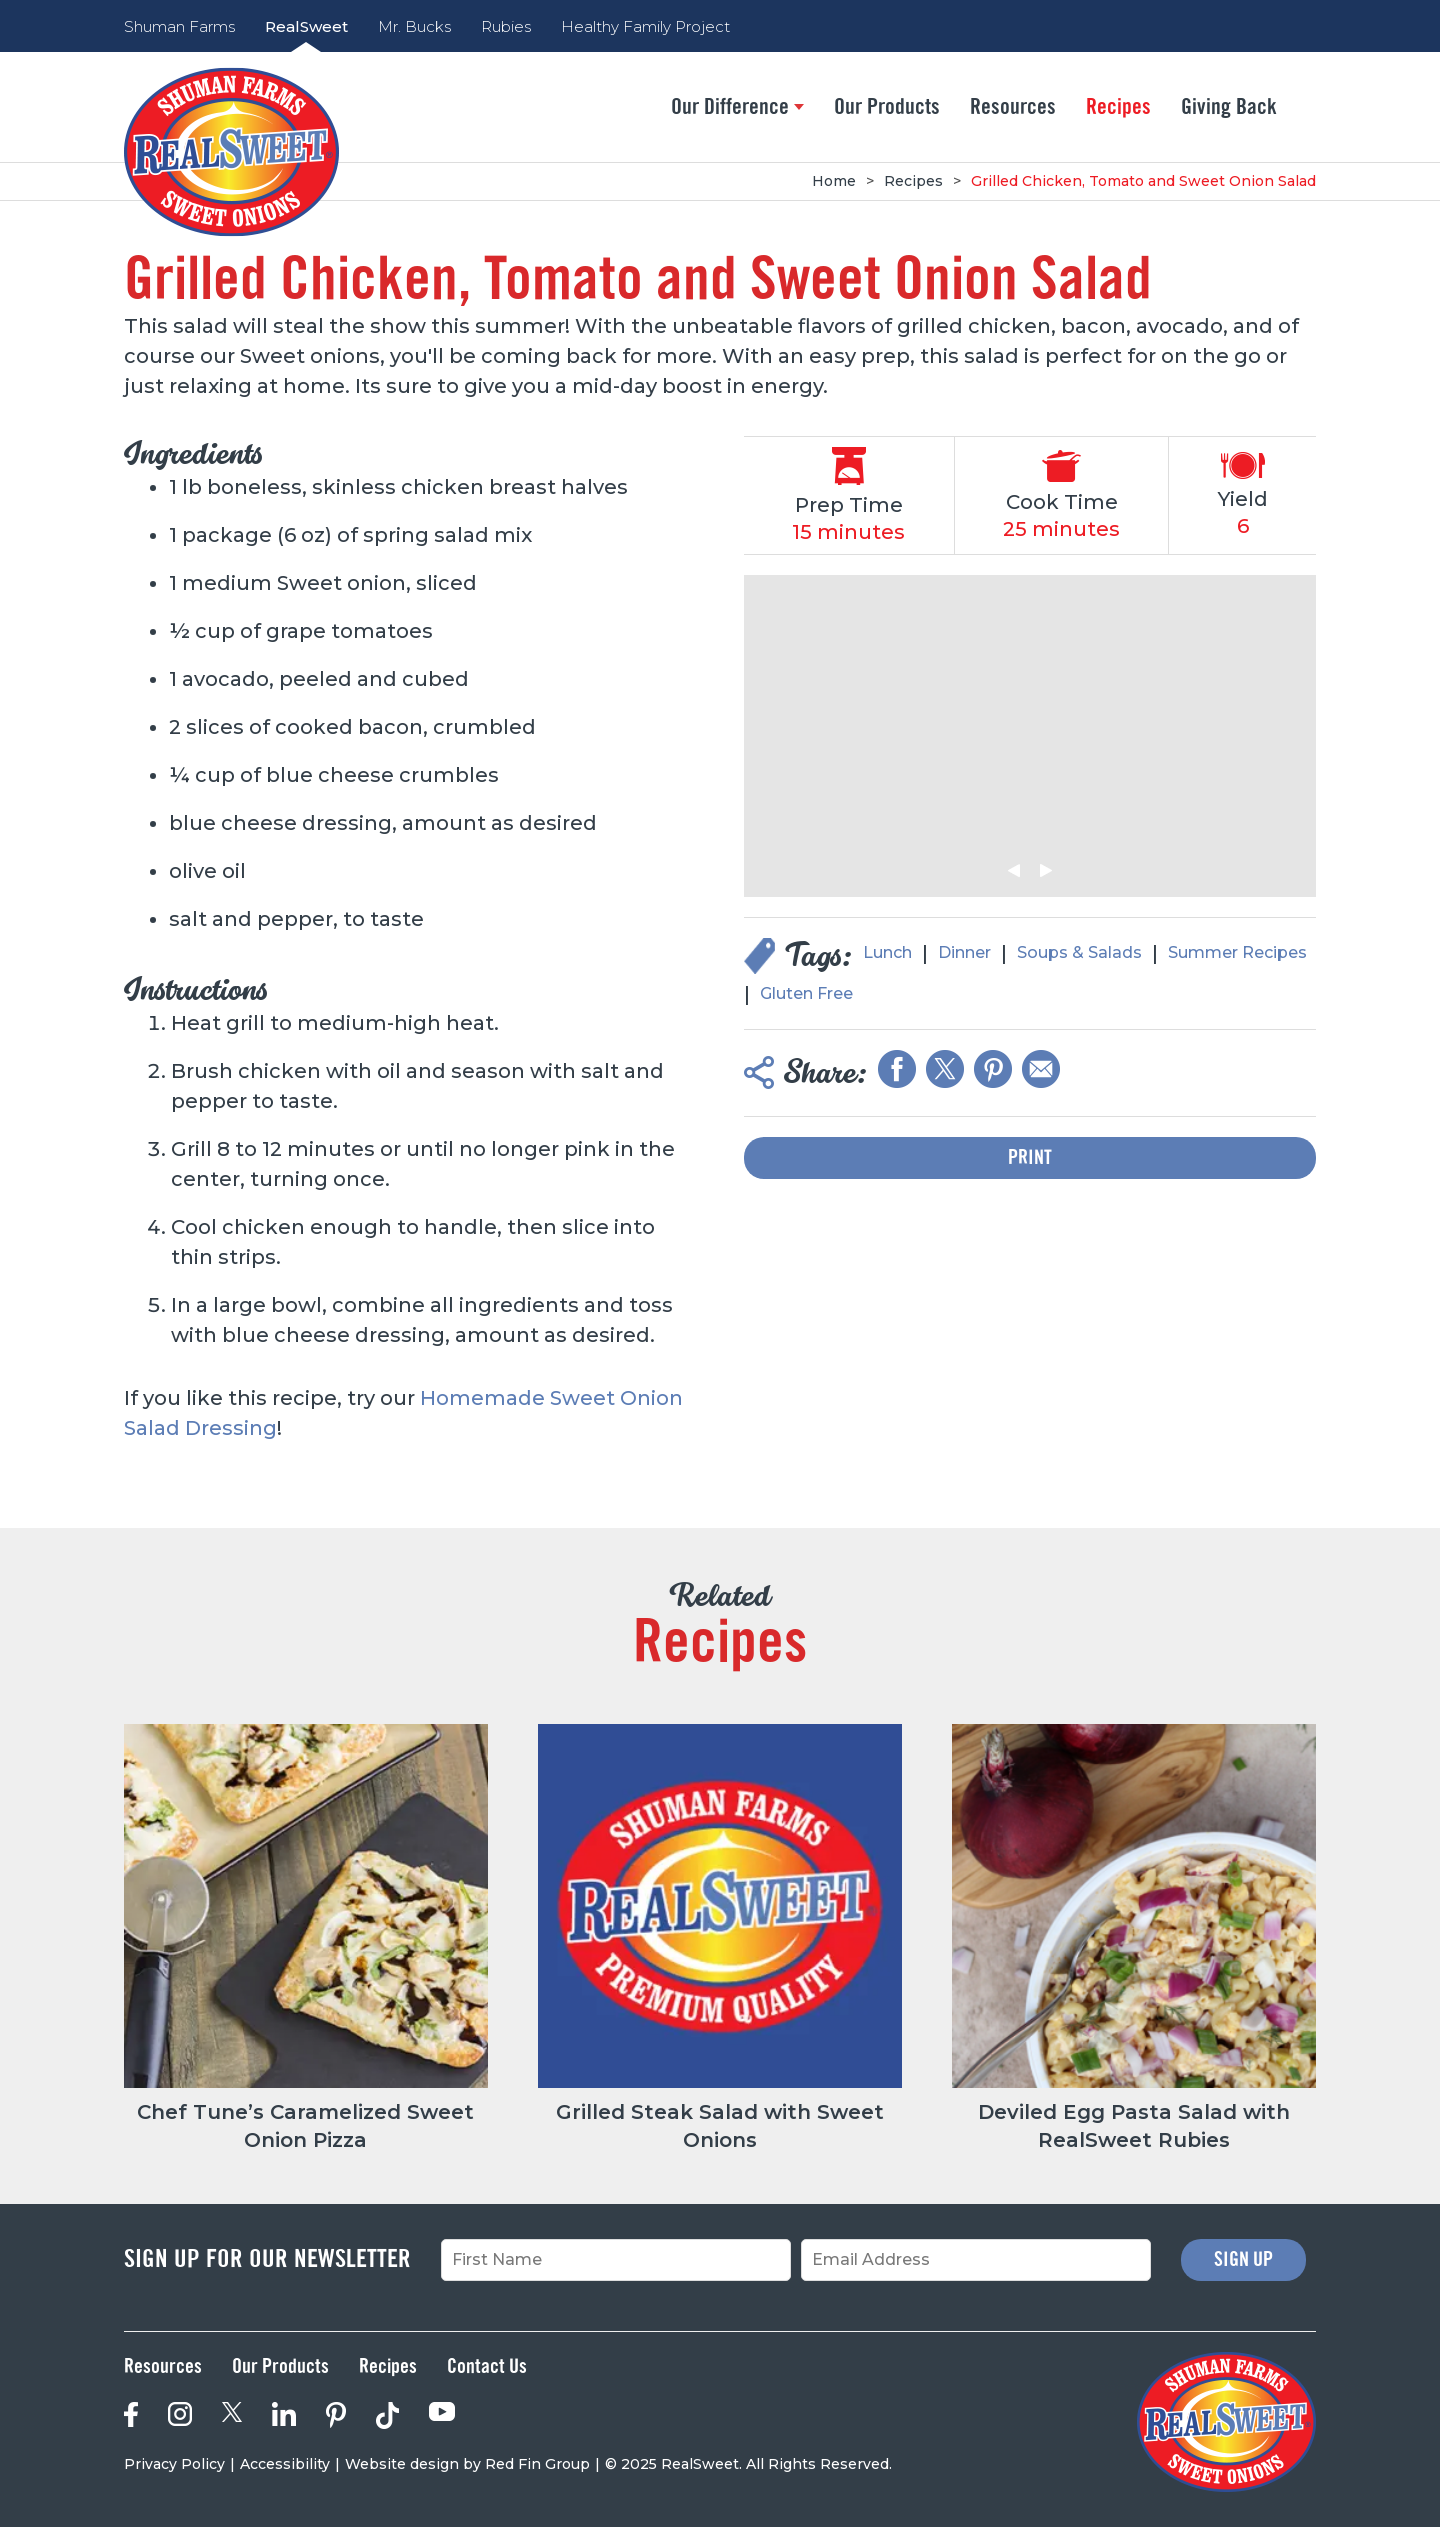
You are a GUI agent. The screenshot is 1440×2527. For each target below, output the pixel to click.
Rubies (506, 26)
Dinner (964, 952)
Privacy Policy (174, 2464)
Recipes (1118, 107)
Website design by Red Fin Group (467, 2464)
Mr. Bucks (414, 26)
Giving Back (1229, 107)
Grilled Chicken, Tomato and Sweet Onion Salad (1143, 181)
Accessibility (285, 2464)
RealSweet (306, 26)
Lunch (887, 952)
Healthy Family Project (645, 26)
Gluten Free (806, 993)
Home (834, 181)
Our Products (887, 107)
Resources (1013, 107)
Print (1030, 1158)
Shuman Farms (179, 26)
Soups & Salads (1079, 952)
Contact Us (487, 2367)
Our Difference (737, 107)
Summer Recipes (1237, 952)
